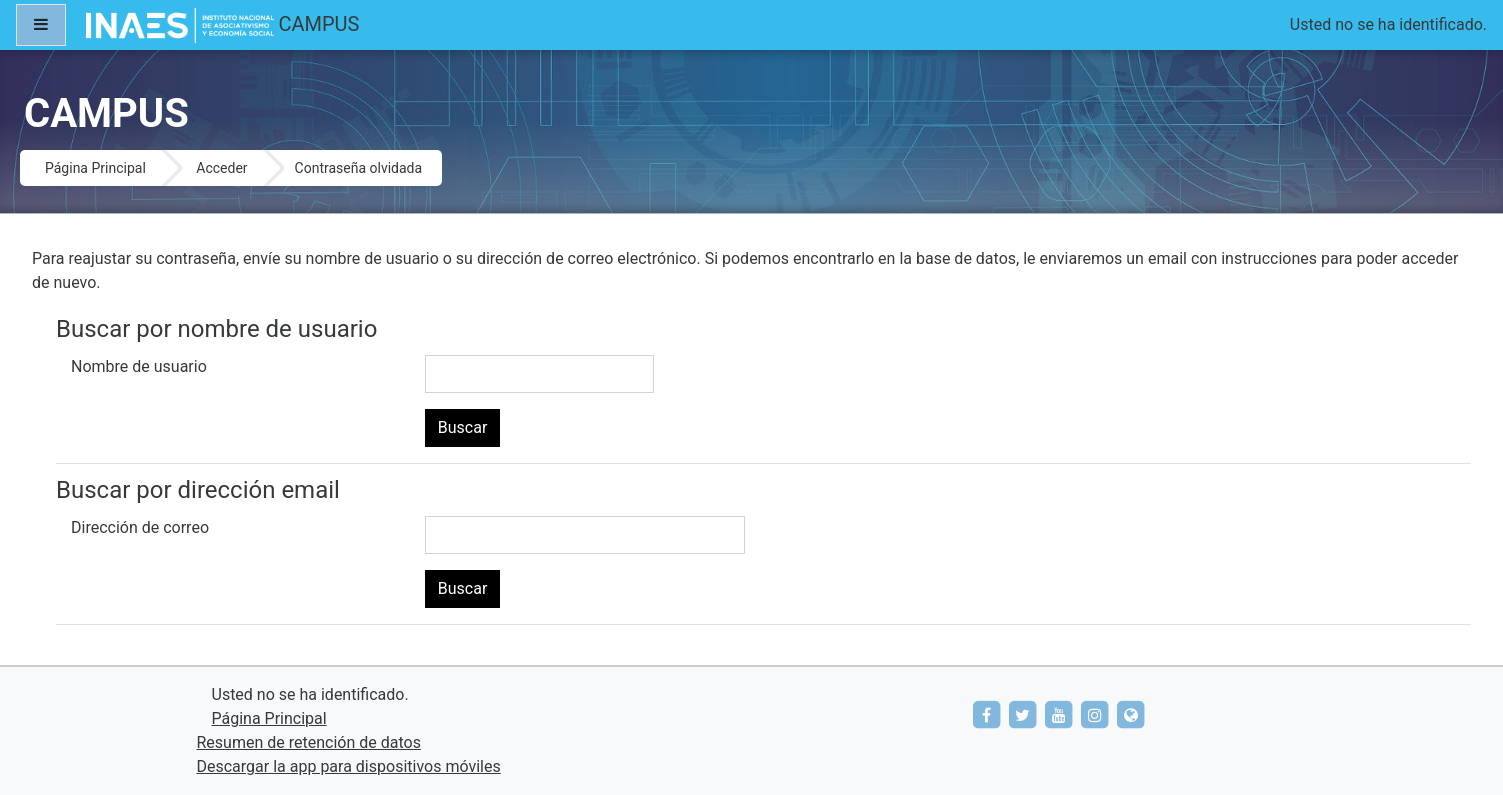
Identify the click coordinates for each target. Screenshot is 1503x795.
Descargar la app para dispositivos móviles (349, 766)
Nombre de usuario (139, 366)
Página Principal (95, 168)
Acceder (221, 168)
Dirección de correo (140, 527)
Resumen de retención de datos (309, 742)
